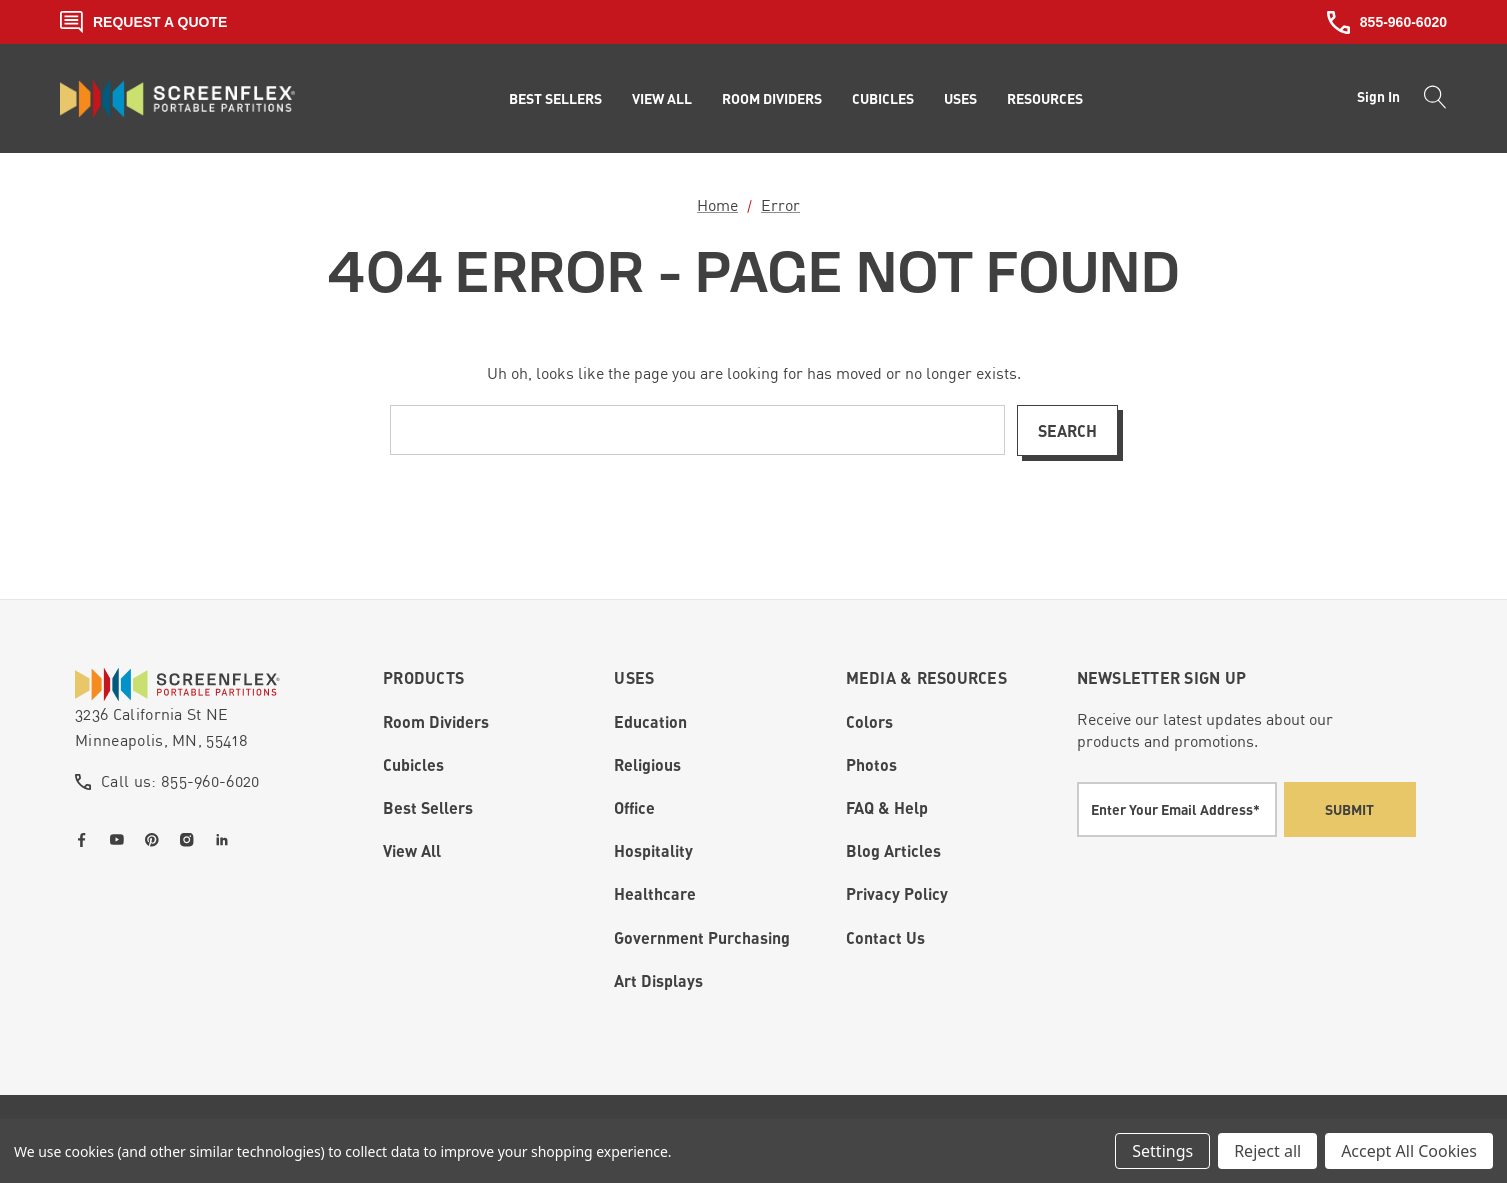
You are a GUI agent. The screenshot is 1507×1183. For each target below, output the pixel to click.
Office (634, 807)
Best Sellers (428, 807)
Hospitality (653, 850)
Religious (647, 764)
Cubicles (413, 764)
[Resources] (1045, 99)
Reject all (1267, 1151)
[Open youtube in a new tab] (121, 840)
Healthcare (655, 893)
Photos (871, 764)
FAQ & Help (887, 807)
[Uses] (960, 99)
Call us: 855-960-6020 (180, 781)
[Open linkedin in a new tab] (226, 840)
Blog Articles (893, 850)
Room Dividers (436, 721)
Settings (1162, 1151)
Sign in (1378, 96)
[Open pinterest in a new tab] (156, 840)
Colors (869, 721)
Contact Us (885, 937)
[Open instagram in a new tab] (191, 840)
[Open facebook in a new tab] (86, 840)
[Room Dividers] (772, 99)
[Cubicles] (883, 99)
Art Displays (658, 980)
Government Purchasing (702, 937)
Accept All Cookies (1409, 1151)
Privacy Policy (897, 893)
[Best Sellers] (555, 99)
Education (650, 721)
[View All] (662, 99)
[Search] (1429, 99)
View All (412, 850)
